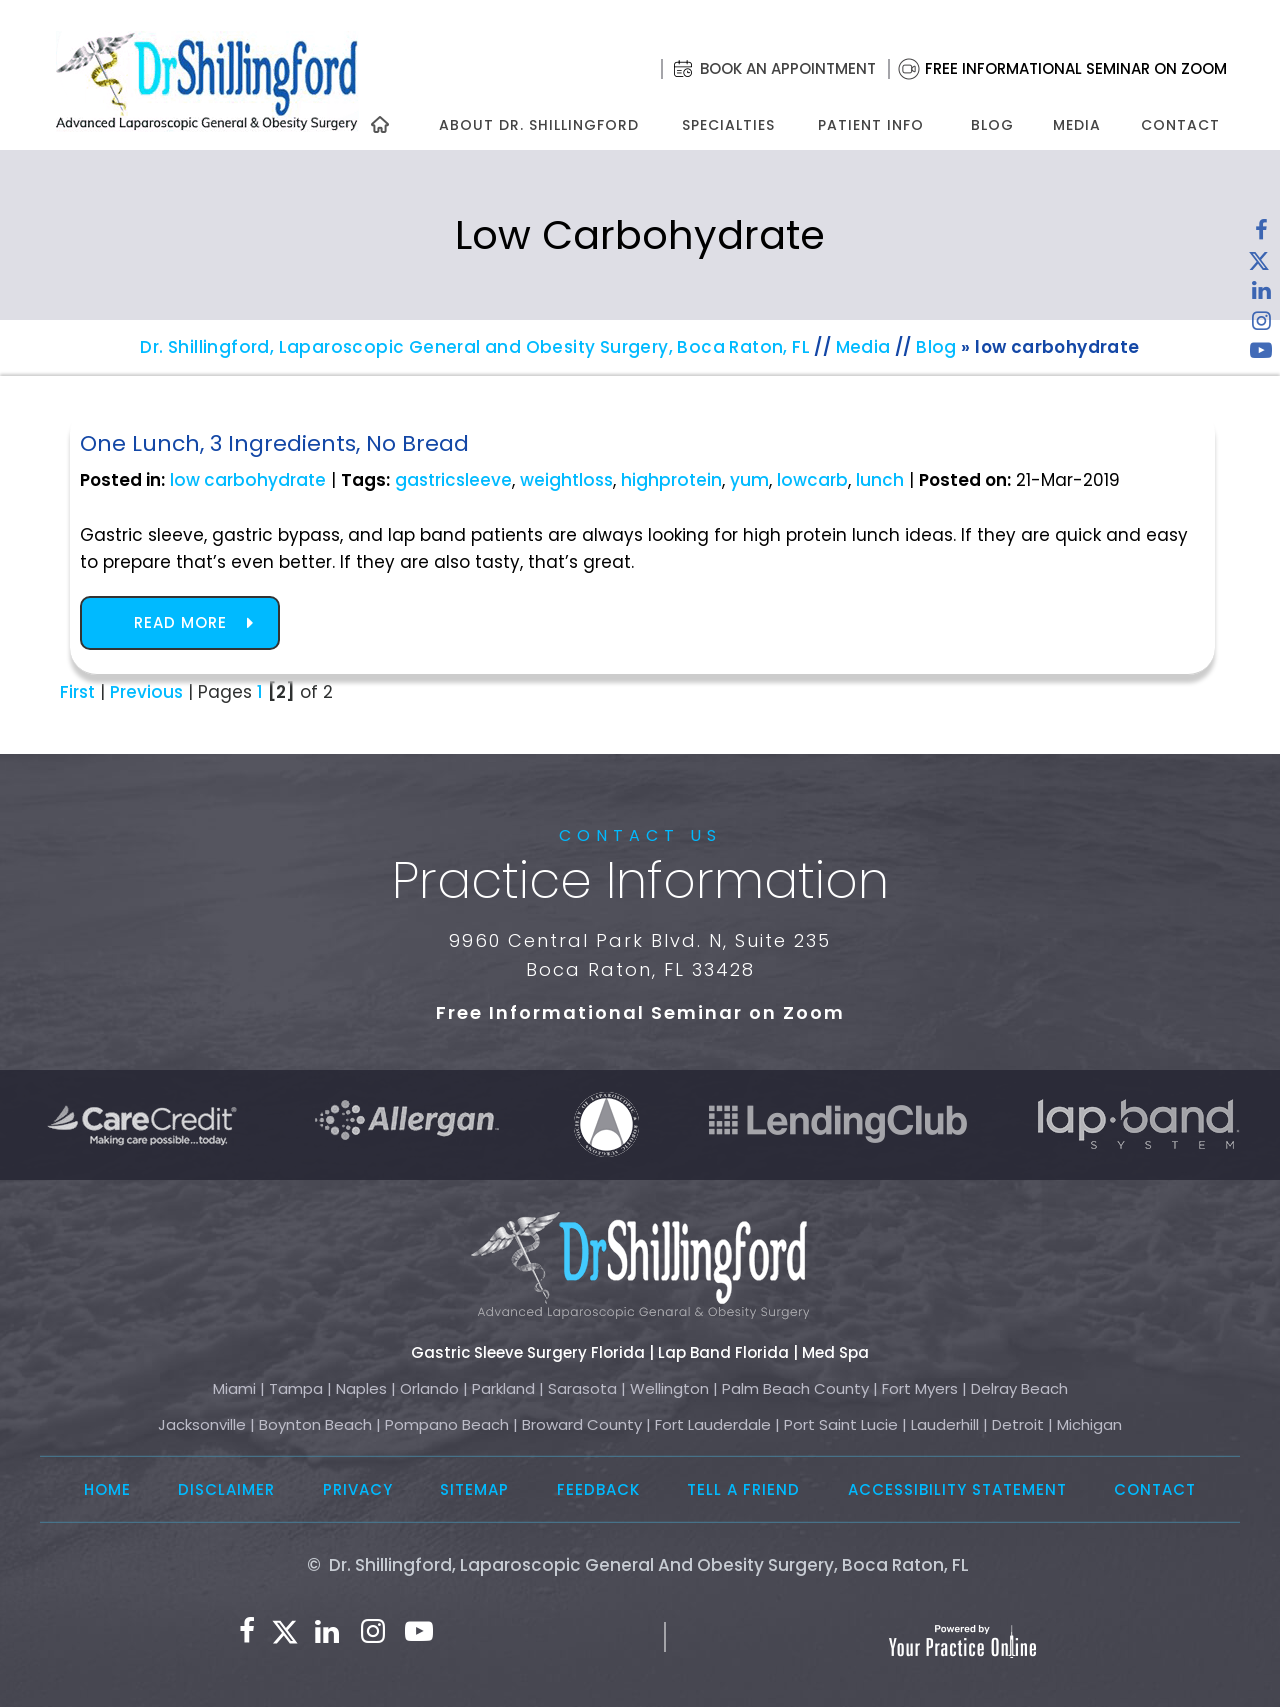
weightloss (566, 480)
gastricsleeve (453, 480)
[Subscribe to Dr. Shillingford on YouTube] (1261, 355)
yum (749, 480)
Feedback (598, 1489)
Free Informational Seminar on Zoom (1076, 68)
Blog (992, 125)
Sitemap (474, 1489)
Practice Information (640, 881)
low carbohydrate (248, 480)
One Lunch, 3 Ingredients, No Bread (274, 443)
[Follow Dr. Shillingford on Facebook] (1261, 235)
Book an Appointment (788, 68)
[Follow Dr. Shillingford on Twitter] (1259, 265)
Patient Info (871, 125)
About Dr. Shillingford (539, 125)
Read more (180, 622)
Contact (1180, 125)
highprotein (671, 480)
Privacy (358, 1489)
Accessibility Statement (957, 1489)
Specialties (727, 125)
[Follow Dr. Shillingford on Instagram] (1261, 325)
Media (1077, 125)
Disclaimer (226, 1489)
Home (107, 1489)
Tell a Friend (743, 1489)
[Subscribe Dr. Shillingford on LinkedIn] (1261, 295)
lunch (880, 480)
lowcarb (812, 480)
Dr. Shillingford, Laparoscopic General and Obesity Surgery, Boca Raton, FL (475, 347)
